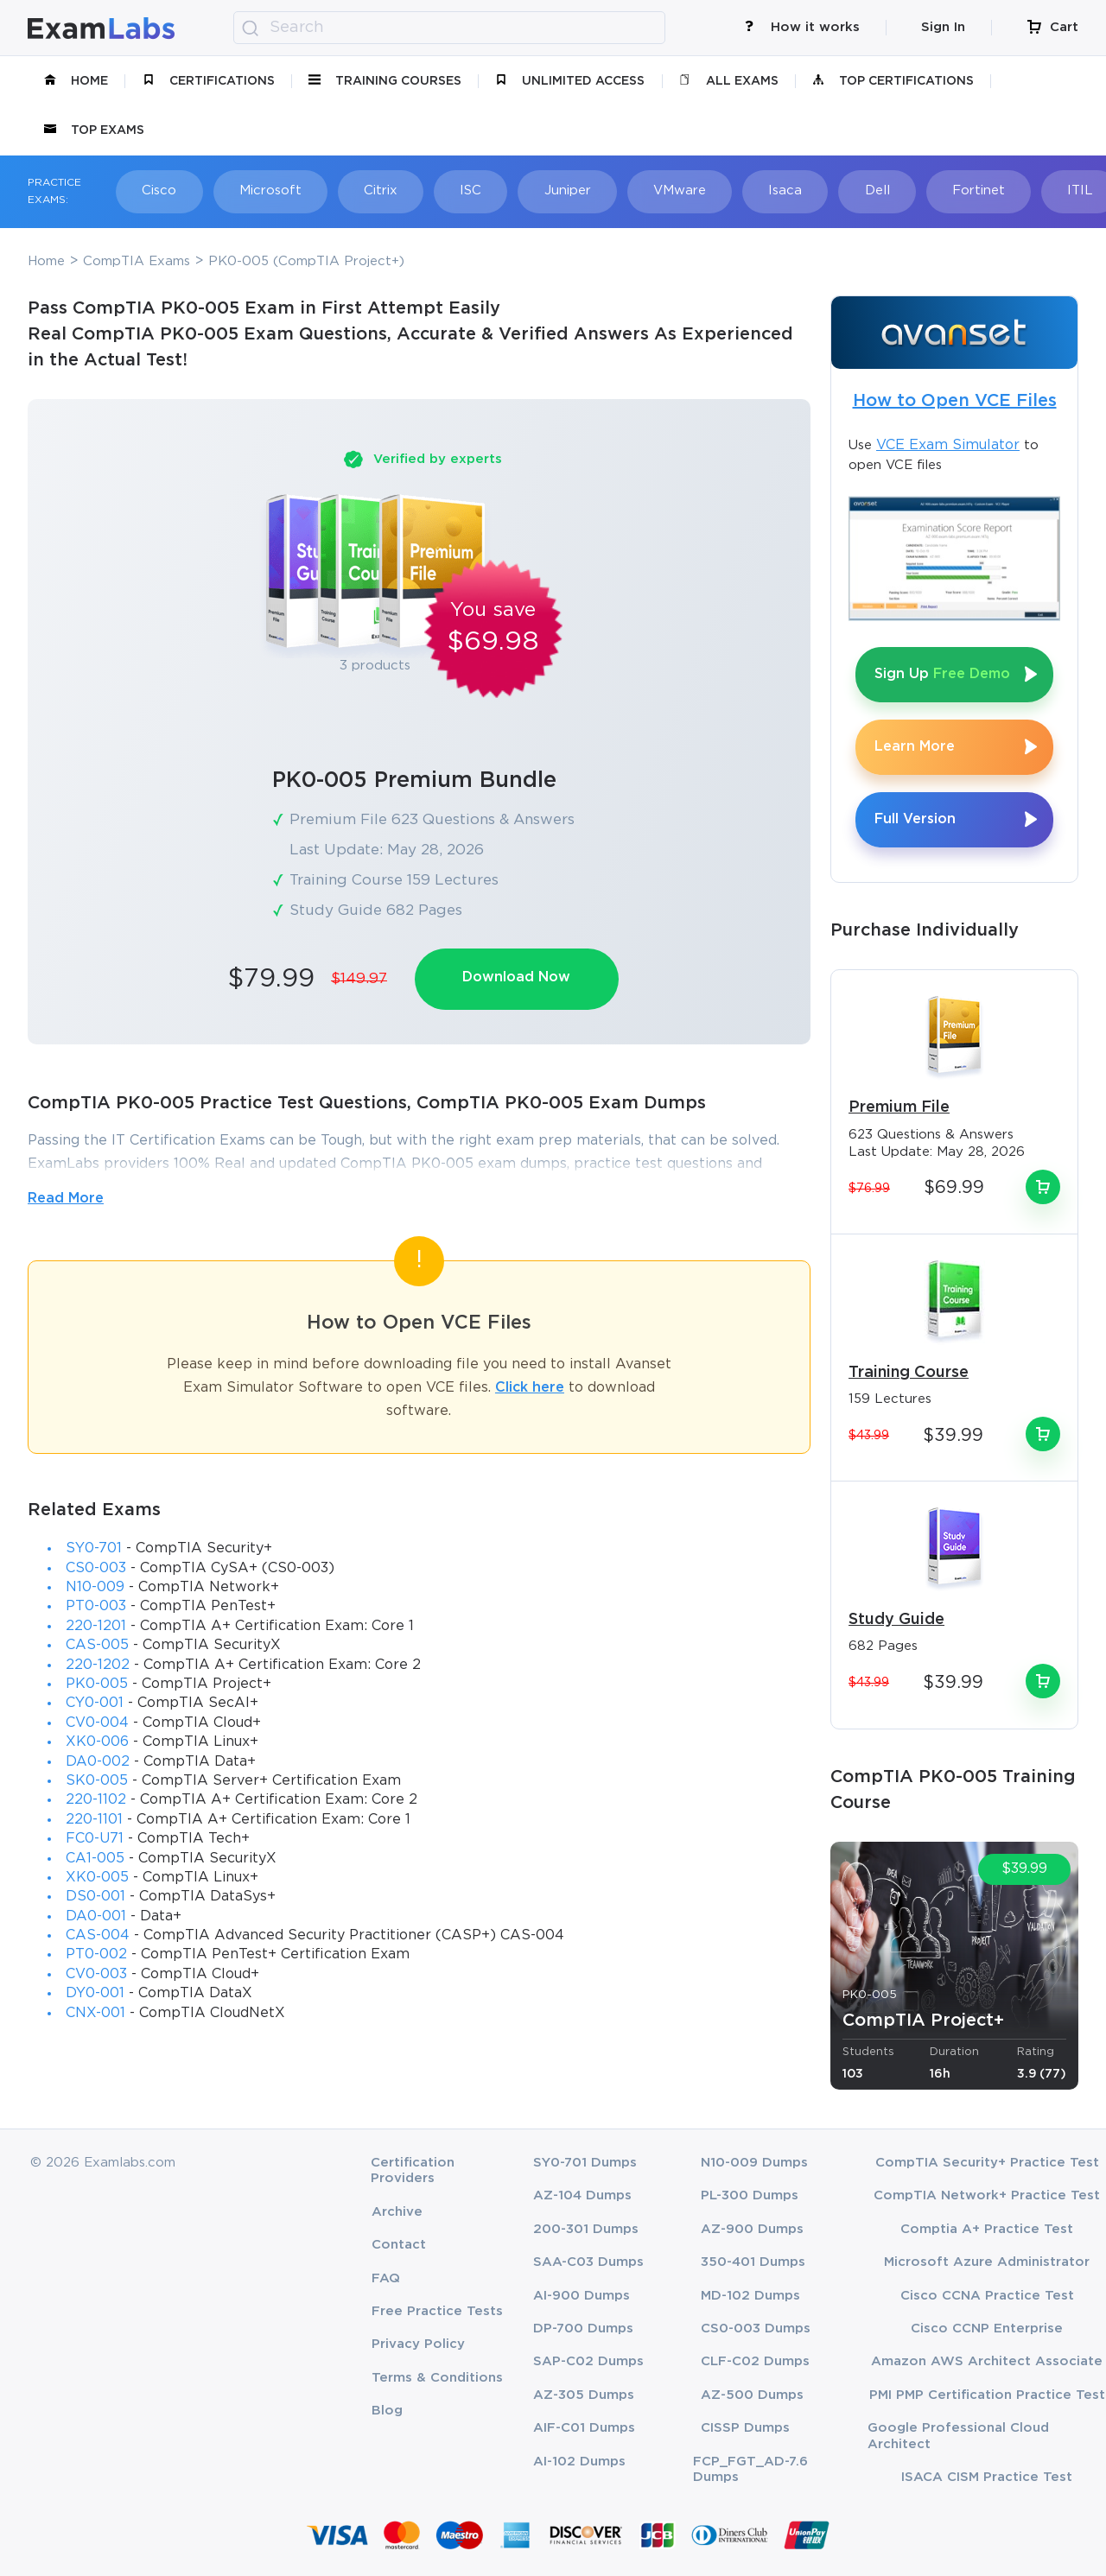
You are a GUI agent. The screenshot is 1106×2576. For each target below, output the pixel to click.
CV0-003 (96, 1974)
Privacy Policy (418, 2344)
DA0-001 (96, 1916)
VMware (678, 190)
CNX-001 (95, 2013)
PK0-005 (97, 1684)
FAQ (386, 2278)
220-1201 (96, 1626)
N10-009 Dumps (754, 2162)
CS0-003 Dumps (755, 2328)
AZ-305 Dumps (583, 2395)
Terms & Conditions (437, 2377)
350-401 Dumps (753, 2262)
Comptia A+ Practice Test (986, 2229)
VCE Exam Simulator (948, 445)
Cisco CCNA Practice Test (987, 2295)
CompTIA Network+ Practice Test (987, 2195)
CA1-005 (95, 1858)
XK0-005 (97, 1877)
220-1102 (96, 1799)
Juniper (566, 190)
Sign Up (942, 674)
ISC (469, 190)
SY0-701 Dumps (585, 2162)
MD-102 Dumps (750, 2295)
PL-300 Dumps (749, 2195)
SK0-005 (97, 1780)
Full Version (915, 819)
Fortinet (976, 190)
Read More (66, 1198)
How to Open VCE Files (955, 401)
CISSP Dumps (745, 2427)
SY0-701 (94, 1548)
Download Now (517, 977)
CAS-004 (98, 1935)
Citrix (380, 190)
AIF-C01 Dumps (584, 2427)
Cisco (159, 190)
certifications (209, 81)
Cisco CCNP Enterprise (987, 2328)
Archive (397, 2212)
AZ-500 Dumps (752, 2395)
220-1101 (94, 1819)
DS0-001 (95, 1896)
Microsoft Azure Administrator (987, 2262)
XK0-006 (97, 1741)
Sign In (943, 27)
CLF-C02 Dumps (755, 2361)
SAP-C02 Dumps (588, 2361)
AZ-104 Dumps (582, 2195)
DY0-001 (95, 1993)
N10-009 (95, 1587)
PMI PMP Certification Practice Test (987, 2395)
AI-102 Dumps (579, 2461)
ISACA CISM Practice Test (986, 2477)
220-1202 (98, 1665)
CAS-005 (97, 1645)
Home (76, 81)
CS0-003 (96, 1568)
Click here (529, 1387)
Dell (874, 190)
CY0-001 (95, 1703)
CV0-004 (97, 1722)
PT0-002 (96, 1955)
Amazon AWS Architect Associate (987, 2361)
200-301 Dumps (586, 2229)
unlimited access (570, 81)
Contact (399, 2244)
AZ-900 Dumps (752, 2229)
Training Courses (384, 81)
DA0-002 (98, 1761)
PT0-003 (96, 1607)
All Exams (729, 81)
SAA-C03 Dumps (588, 2262)
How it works (802, 27)
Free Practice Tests (437, 2311)
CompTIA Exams (136, 261)
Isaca (783, 190)
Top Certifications (893, 81)
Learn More (914, 746)
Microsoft (269, 190)
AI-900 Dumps (581, 2295)
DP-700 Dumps (583, 2328)
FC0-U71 (95, 1838)
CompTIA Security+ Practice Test (987, 2162)
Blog (387, 2410)
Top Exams (94, 130)
